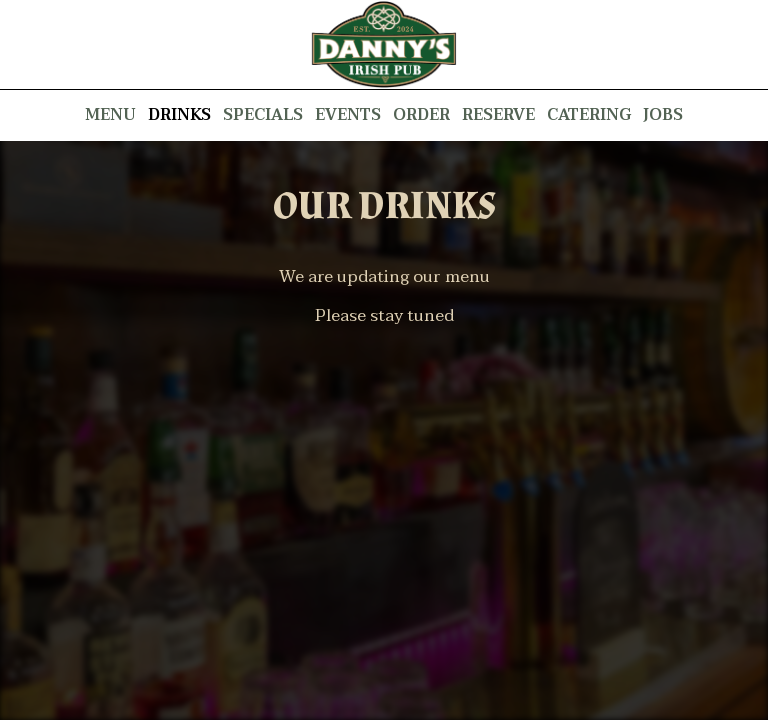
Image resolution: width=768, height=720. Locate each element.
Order (421, 115)
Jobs (663, 115)
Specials (263, 115)
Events (348, 115)
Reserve (498, 115)
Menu (110, 115)
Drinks (179, 115)
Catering (589, 115)
